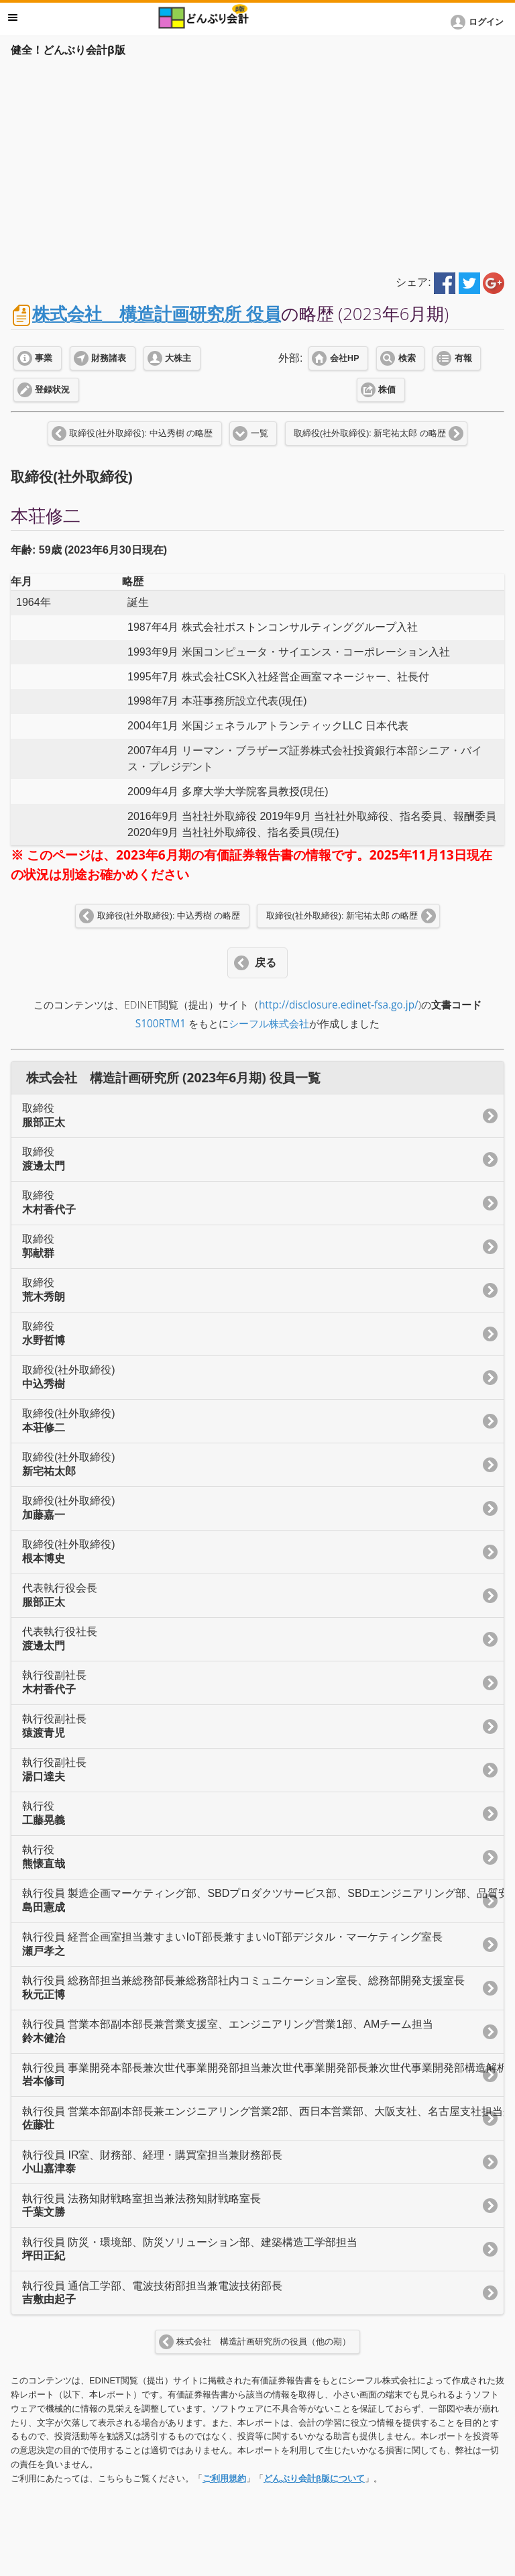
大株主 (178, 358)
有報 (463, 358)
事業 (43, 358)
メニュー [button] (12, 17)
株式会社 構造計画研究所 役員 (156, 313)
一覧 (259, 433)
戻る (265, 962)
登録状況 (52, 390)
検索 (407, 358)
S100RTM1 (160, 1024)
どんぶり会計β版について (314, 2478)
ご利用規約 (224, 2478)
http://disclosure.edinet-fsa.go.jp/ (338, 1005)
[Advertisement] (257, 162)
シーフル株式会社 (269, 1024)
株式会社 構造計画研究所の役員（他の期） (263, 2342)
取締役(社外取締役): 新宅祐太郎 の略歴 (370, 433)
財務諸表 (108, 358)
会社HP (344, 358)
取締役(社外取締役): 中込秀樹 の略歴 (141, 433)
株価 (387, 390)
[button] (479, 22)
